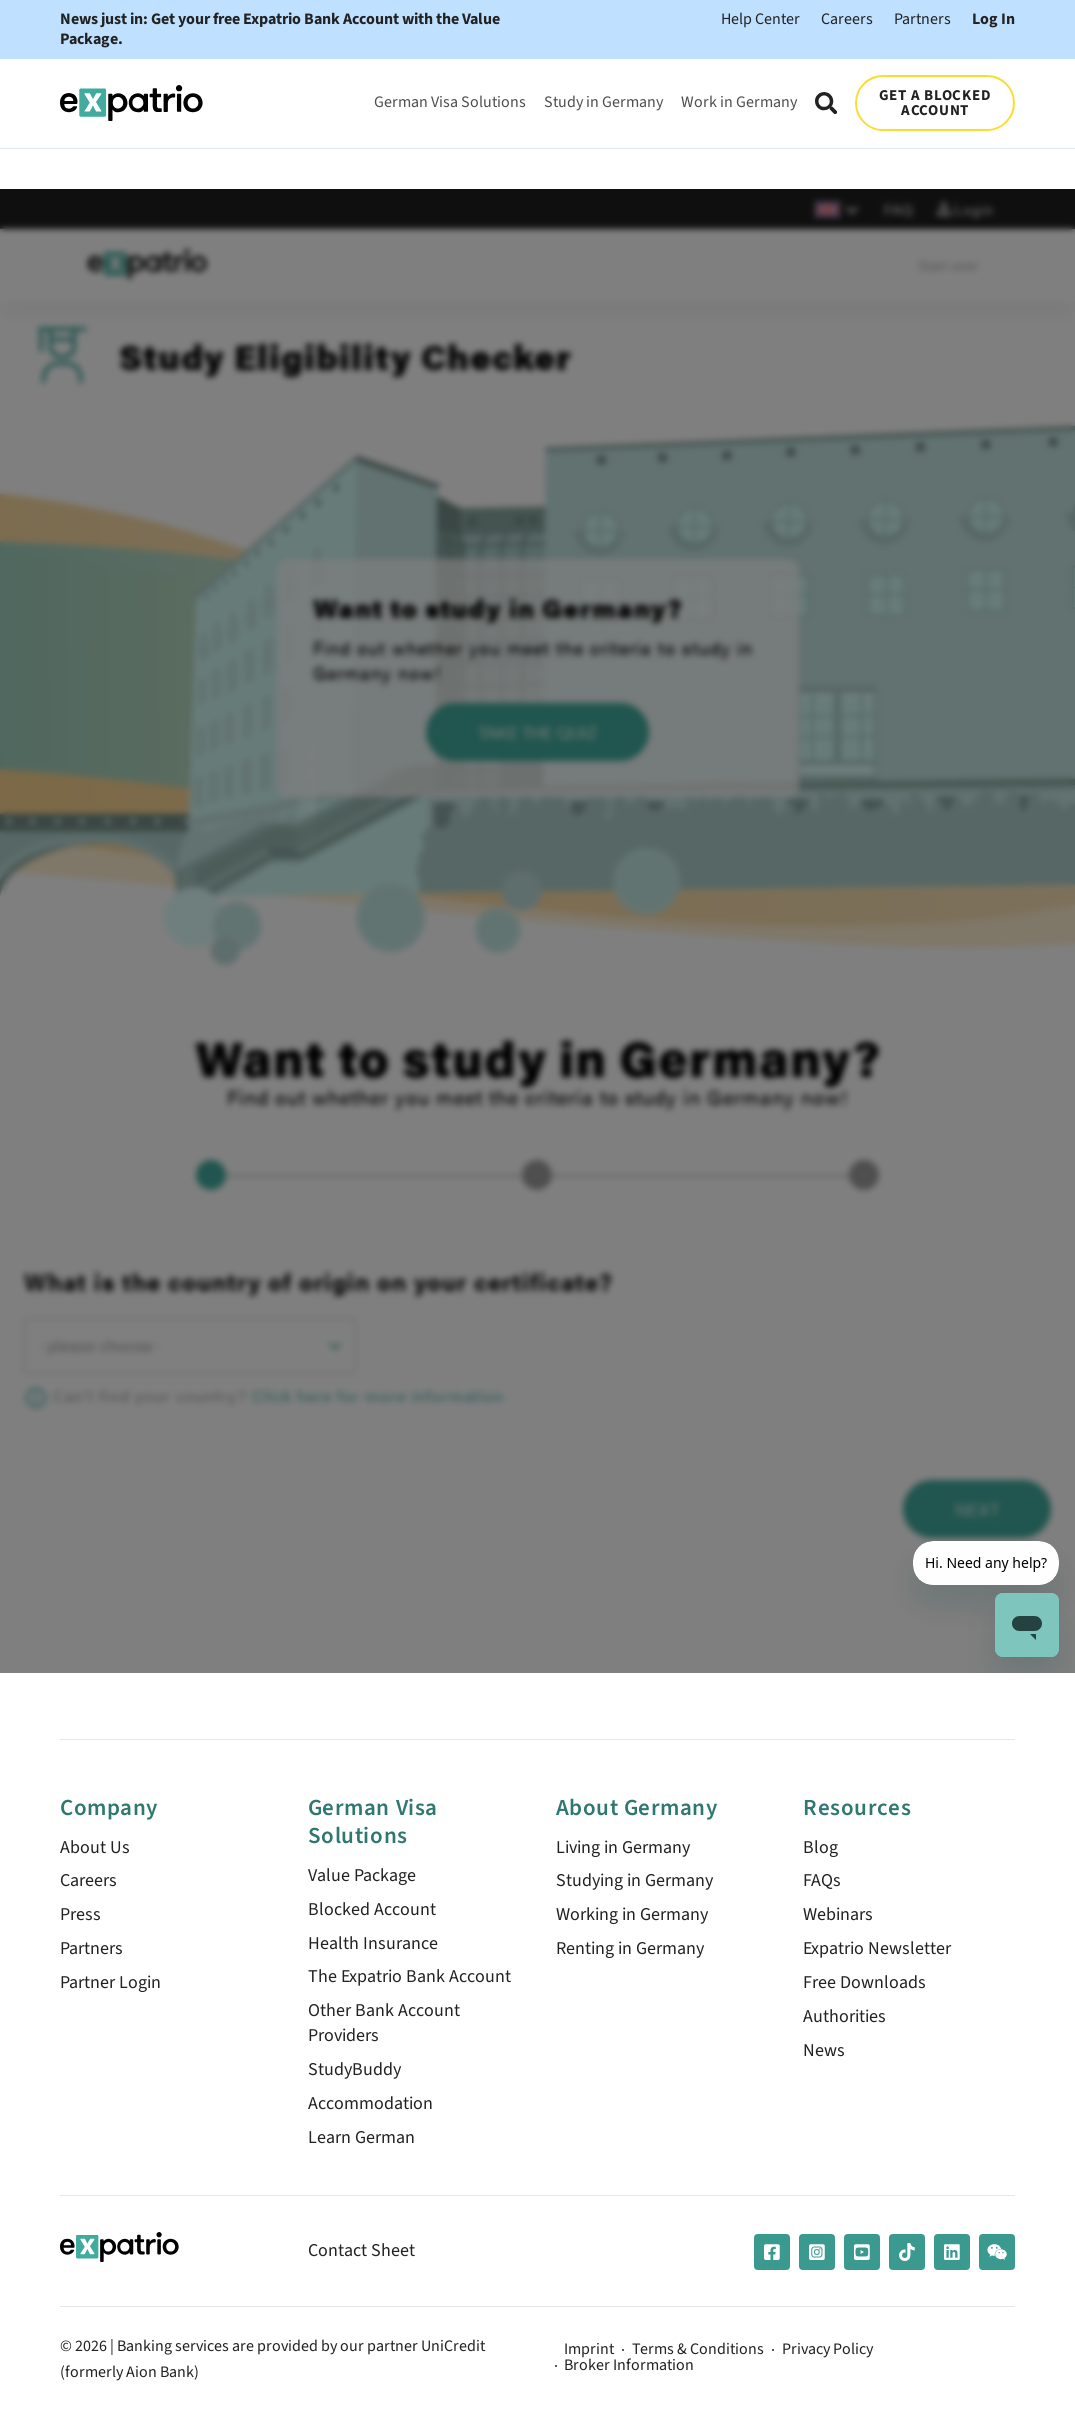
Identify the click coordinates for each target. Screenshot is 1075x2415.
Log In (993, 18)
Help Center (760, 18)
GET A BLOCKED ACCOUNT (935, 102)
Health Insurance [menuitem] (373, 1944)
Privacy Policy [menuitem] (828, 2352)
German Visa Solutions (450, 101)
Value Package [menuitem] (362, 1876)
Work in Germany (739, 101)
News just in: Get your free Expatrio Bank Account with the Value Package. (280, 29)
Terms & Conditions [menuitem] (699, 2352)
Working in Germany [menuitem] (632, 1916)
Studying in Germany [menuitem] (634, 1882)
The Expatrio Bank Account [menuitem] (409, 1978)
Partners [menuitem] (91, 1950)
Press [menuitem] (80, 1916)
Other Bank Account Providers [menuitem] (384, 2025)
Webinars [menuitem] (838, 1916)
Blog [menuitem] (820, 1847)
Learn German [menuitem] (361, 2140)
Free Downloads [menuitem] (864, 1984)
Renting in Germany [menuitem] (630, 1950)
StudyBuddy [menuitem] (354, 2072)
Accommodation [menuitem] (370, 2106)
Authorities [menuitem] (844, 2018)
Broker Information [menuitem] (630, 2368)
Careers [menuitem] (88, 1882)
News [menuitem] (824, 2053)
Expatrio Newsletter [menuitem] (877, 1950)
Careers (847, 18)
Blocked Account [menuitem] (372, 1910)
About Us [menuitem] (95, 1847)
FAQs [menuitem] (822, 1882)
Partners (922, 18)
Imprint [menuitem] (590, 2352)
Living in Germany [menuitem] (623, 1847)
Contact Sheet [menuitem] (361, 2253)
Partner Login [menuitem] (110, 1984)
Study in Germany (603, 101)
